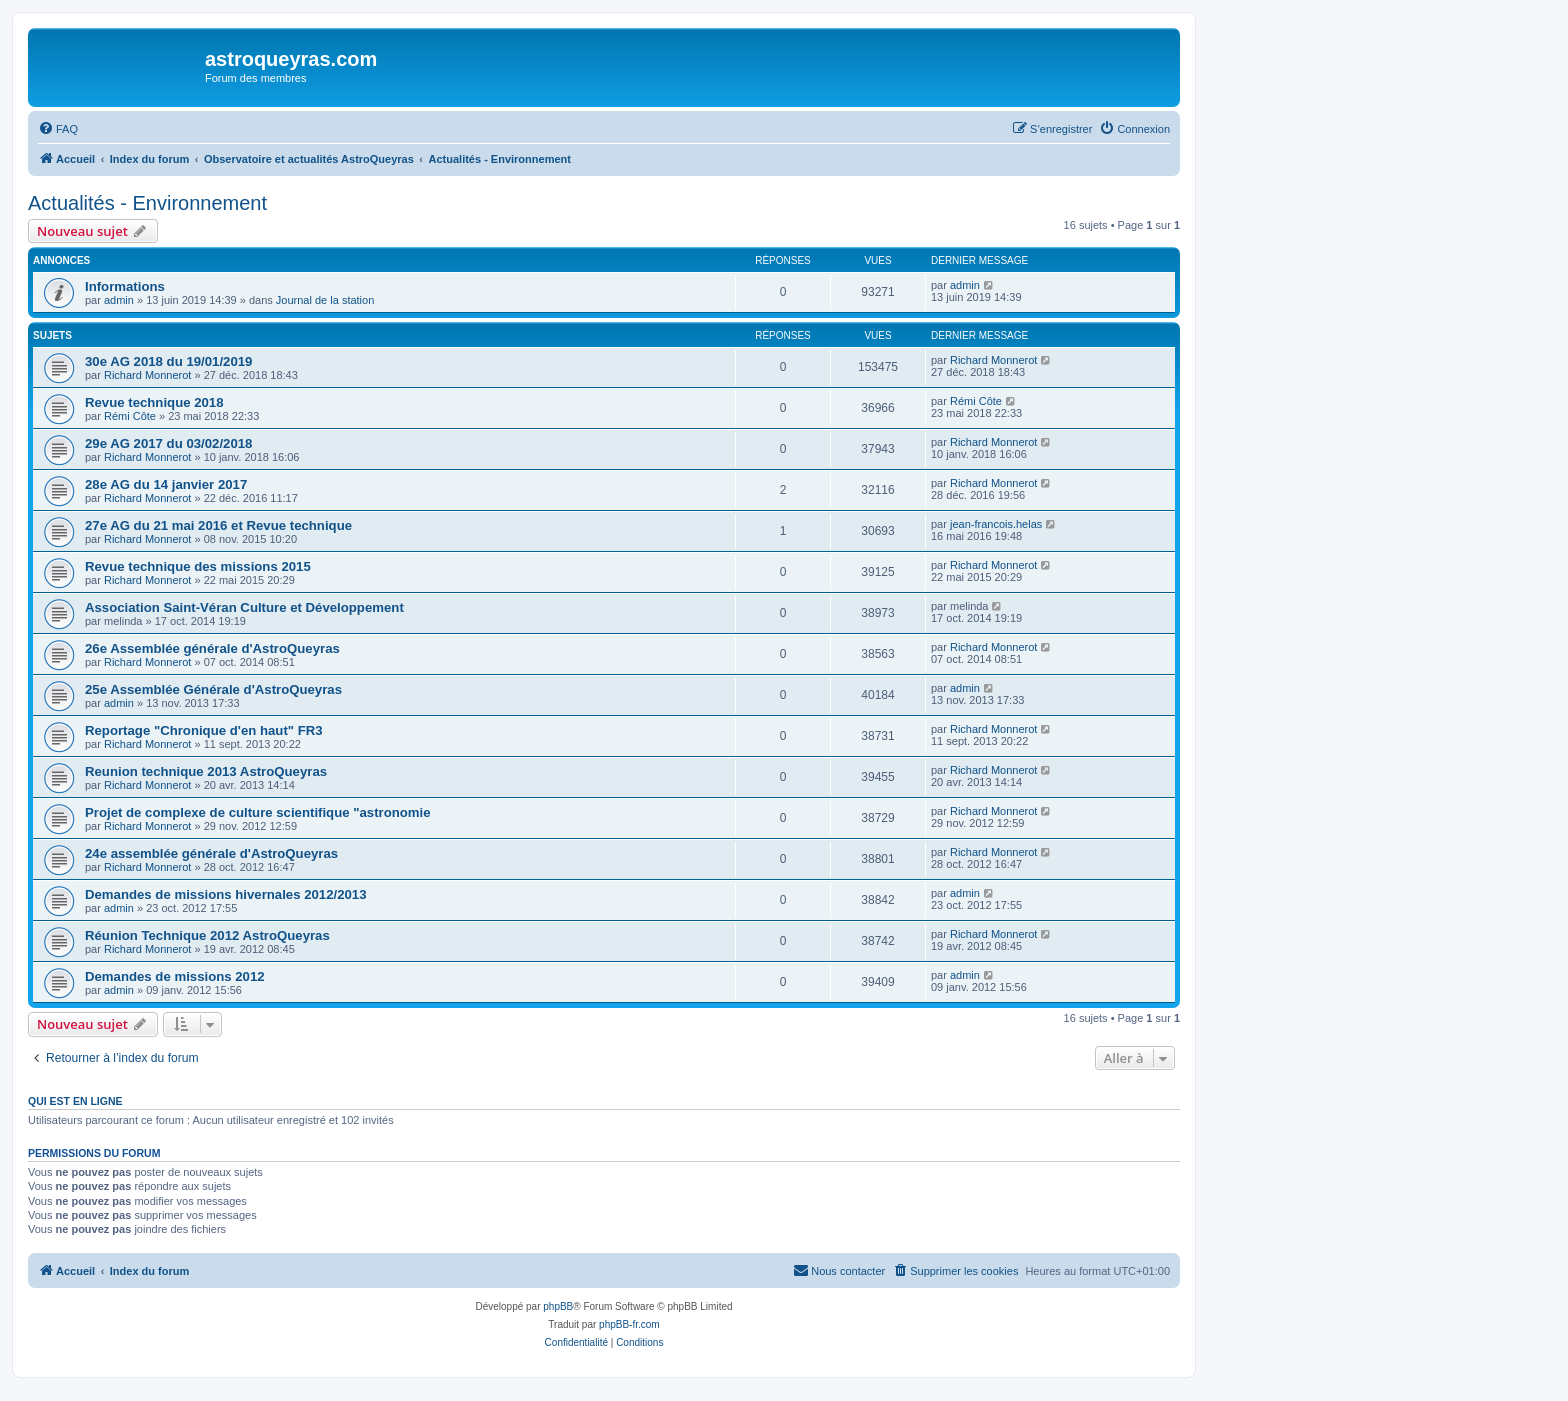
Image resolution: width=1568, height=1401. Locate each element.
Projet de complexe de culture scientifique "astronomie (258, 812)
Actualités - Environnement (147, 203)
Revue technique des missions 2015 (198, 566)
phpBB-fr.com (629, 1324)
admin (119, 300)
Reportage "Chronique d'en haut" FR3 (204, 730)
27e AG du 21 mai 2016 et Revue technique (218, 525)
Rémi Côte (130, 416)
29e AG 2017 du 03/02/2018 (168, 443)
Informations (125, 286)
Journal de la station (325, 300)
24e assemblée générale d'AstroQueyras (211, 853)
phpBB (558, 1306)
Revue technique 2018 (154, 402)
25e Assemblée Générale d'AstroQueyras (213, 689)
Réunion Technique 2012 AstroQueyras (207, 935)
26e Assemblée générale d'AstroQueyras (212, 648)
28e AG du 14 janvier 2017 (166, 484)
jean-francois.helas (996, 524)
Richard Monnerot (147, 375)
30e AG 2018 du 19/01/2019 (168, 361)
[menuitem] (58, 129)
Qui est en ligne (75, 1101)
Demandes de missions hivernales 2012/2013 (226, 894)
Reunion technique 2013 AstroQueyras (206, 771)
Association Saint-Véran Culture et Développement (244, 607)
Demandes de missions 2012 (175, 976)
